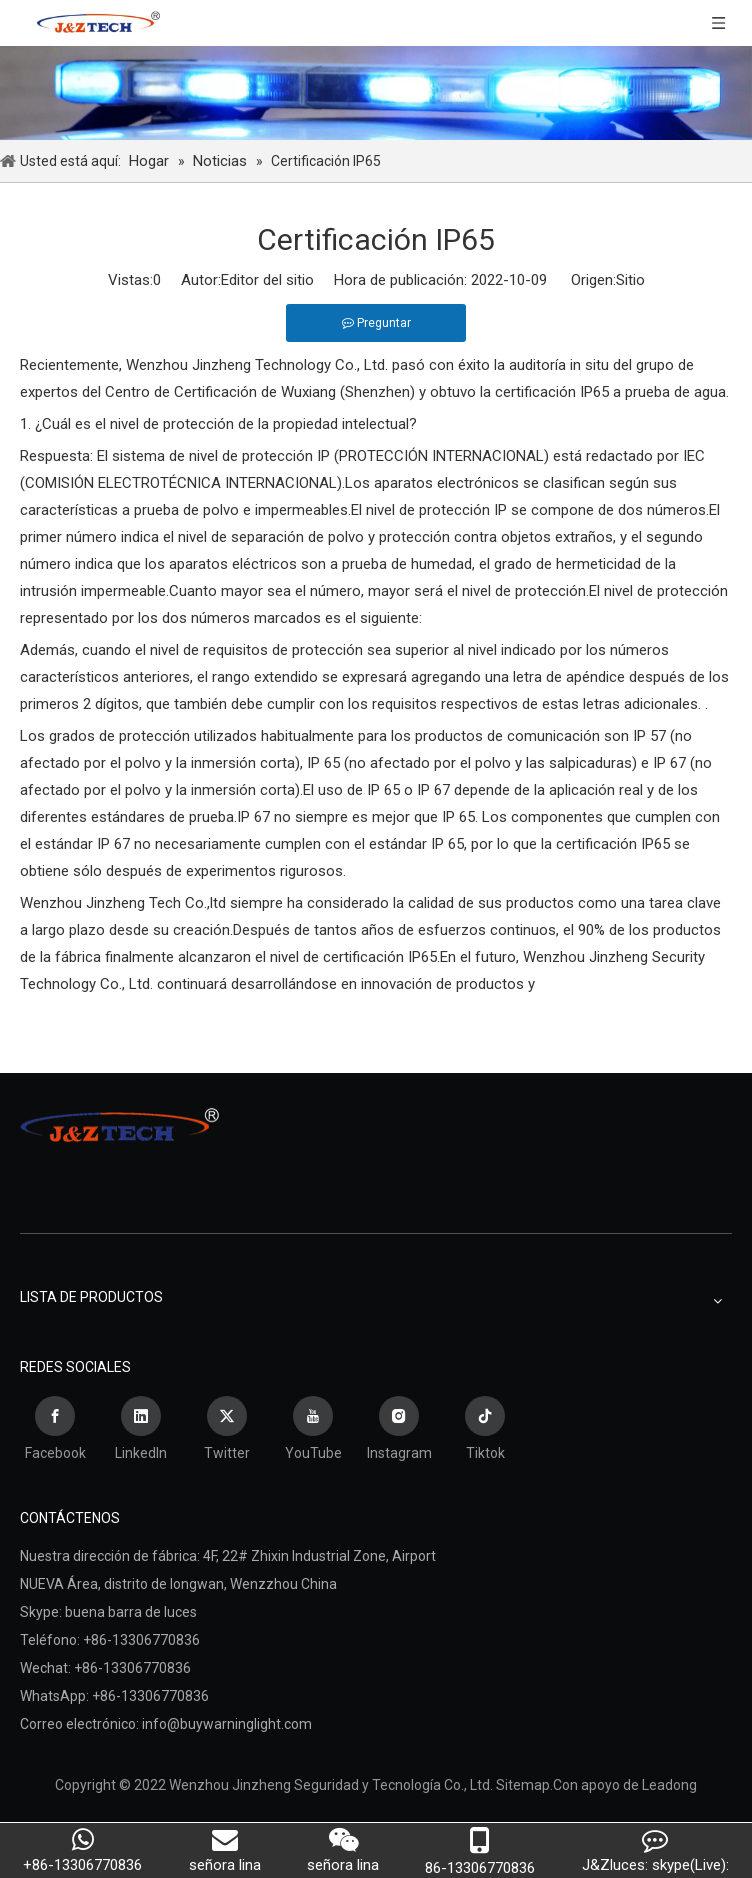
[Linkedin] (141, 1431)
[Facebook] (55, 1431)
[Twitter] (227, 1431)
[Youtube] (313, 1431)
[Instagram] (399, 1431)
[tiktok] (485, 1431)
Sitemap (523, 1785)
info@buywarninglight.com (227, 1724)
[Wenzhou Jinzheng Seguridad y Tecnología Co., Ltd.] (376, 93)
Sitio (630, 280)
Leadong (669, 1785)
